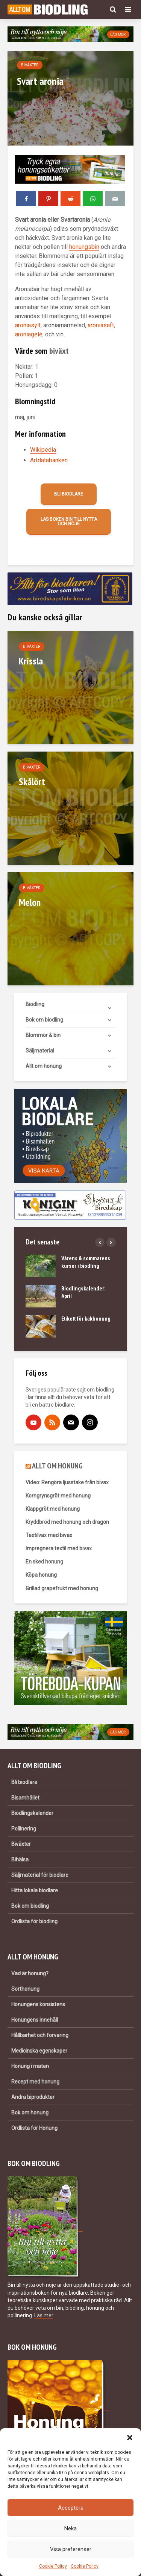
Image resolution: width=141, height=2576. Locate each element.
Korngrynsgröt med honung (58, 1496)
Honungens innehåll (34, 2020)
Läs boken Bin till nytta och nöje (69, 521)
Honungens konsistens (38, 2004)
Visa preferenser (70, 2549)
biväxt (59, 350)
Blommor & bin (43, 1035)
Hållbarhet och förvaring (39, 2035)
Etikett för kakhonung (86, 1319)
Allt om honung (44, 1066)
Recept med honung (35, 2082)
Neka (70, 2528)
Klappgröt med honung (53, 1509)
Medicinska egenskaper (39, 2051)
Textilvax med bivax (49, 1535)
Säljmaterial (40, 1051)
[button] (129, 2437)
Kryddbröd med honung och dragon (67, 1522)
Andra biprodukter (33, 2097)
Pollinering (23, 1829)
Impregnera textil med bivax (59, 1548)
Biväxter (29, 65)
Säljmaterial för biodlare (39, 1875)
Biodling (35, 1004)
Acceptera (70, 2507)
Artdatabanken (49, 460)
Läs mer (43, 2315)
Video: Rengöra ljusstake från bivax (67, 1482)
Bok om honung (30, 2113)
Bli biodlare (68, 494)
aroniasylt (28, 325)
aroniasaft (101, 325)
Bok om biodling (44, 1020)
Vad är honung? (30, 1973)
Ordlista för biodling (34, 1921)
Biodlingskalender (32, 1813)
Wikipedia (43, 449)
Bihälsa (20, 1859)
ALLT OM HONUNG (57, 1466)
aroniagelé (28, 334)
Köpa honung (41, 1575)
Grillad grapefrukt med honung (62, 1588)
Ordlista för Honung (34, 2128)
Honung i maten (30, 2066)
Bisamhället (25, 1798)
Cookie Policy (53, 2566)
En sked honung (44, 1562)
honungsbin (84, 246)
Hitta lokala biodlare (34, 1890)
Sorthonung (25, 1989)
